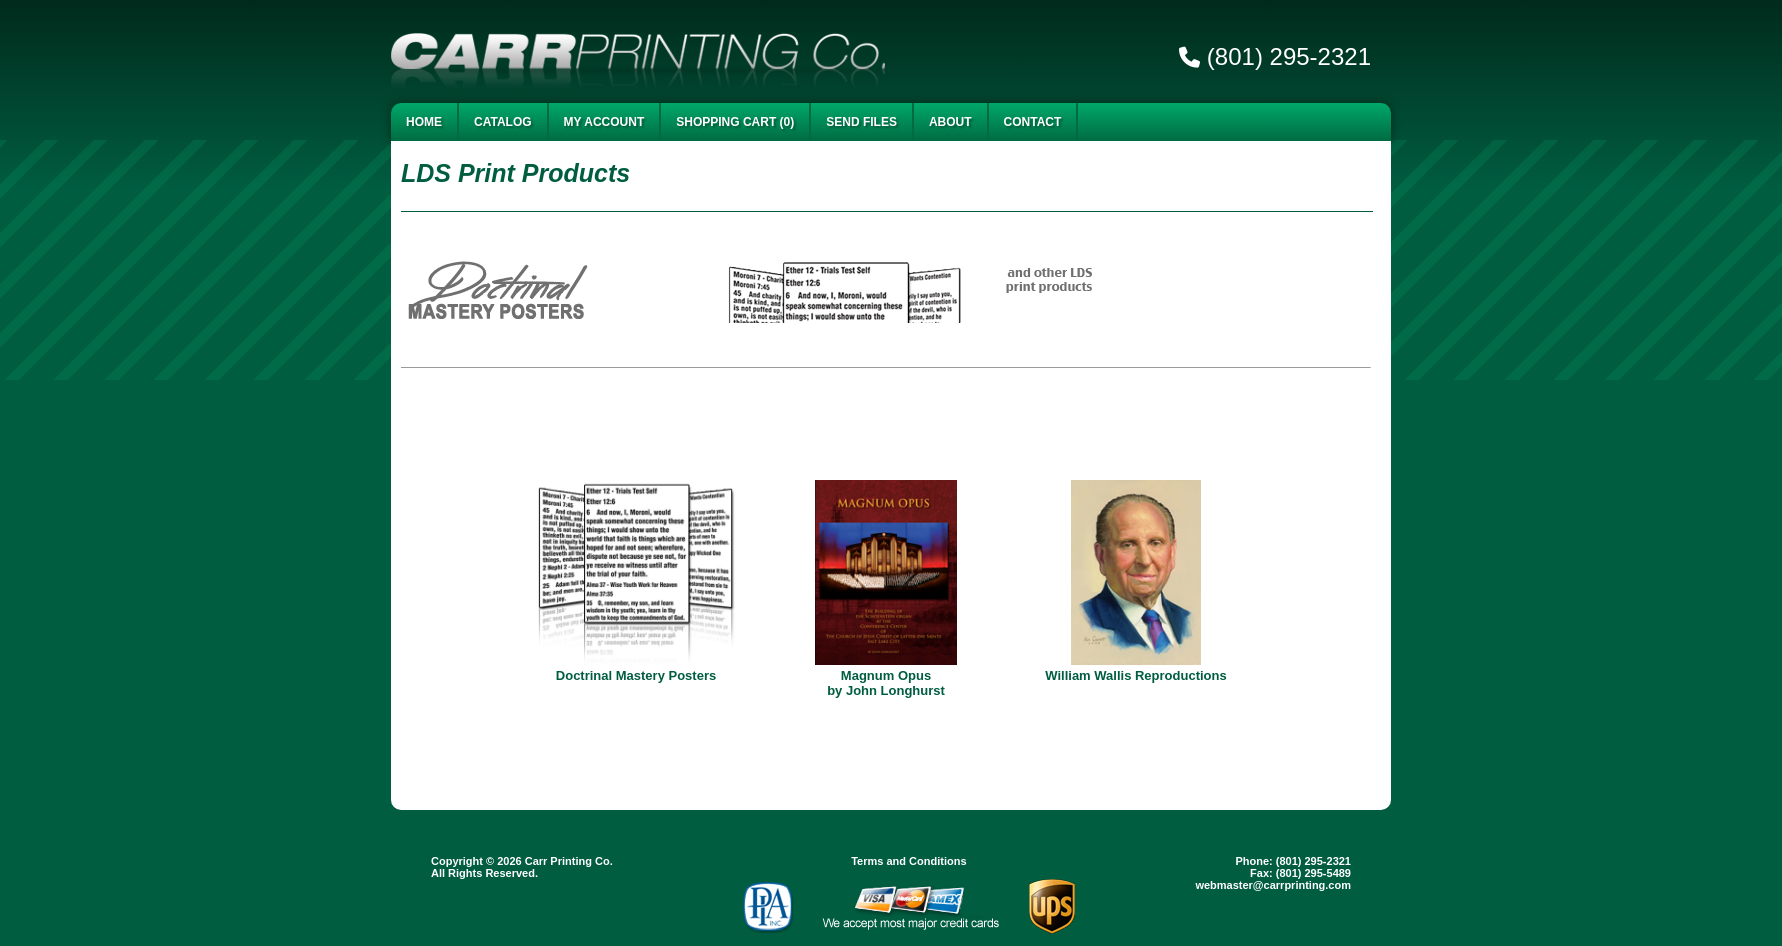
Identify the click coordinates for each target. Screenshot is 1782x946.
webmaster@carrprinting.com (1273, 885)
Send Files (861, 122)
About (950, 122)
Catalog (503, 122)
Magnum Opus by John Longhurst (886, 683)
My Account (604, 122)
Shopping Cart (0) (735, 122)
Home (424, 122)
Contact (1033, 122)
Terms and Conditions (908, 861)
